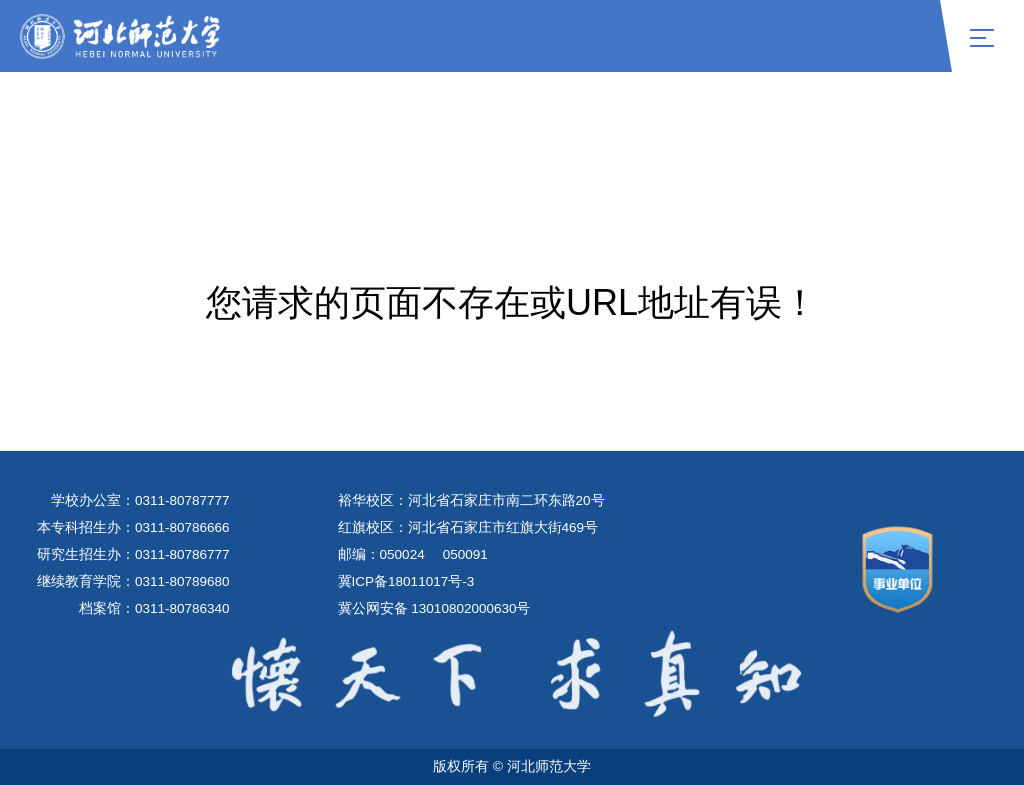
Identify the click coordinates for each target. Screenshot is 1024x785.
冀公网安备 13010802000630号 (434, 608)
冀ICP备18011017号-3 (406, 581)
